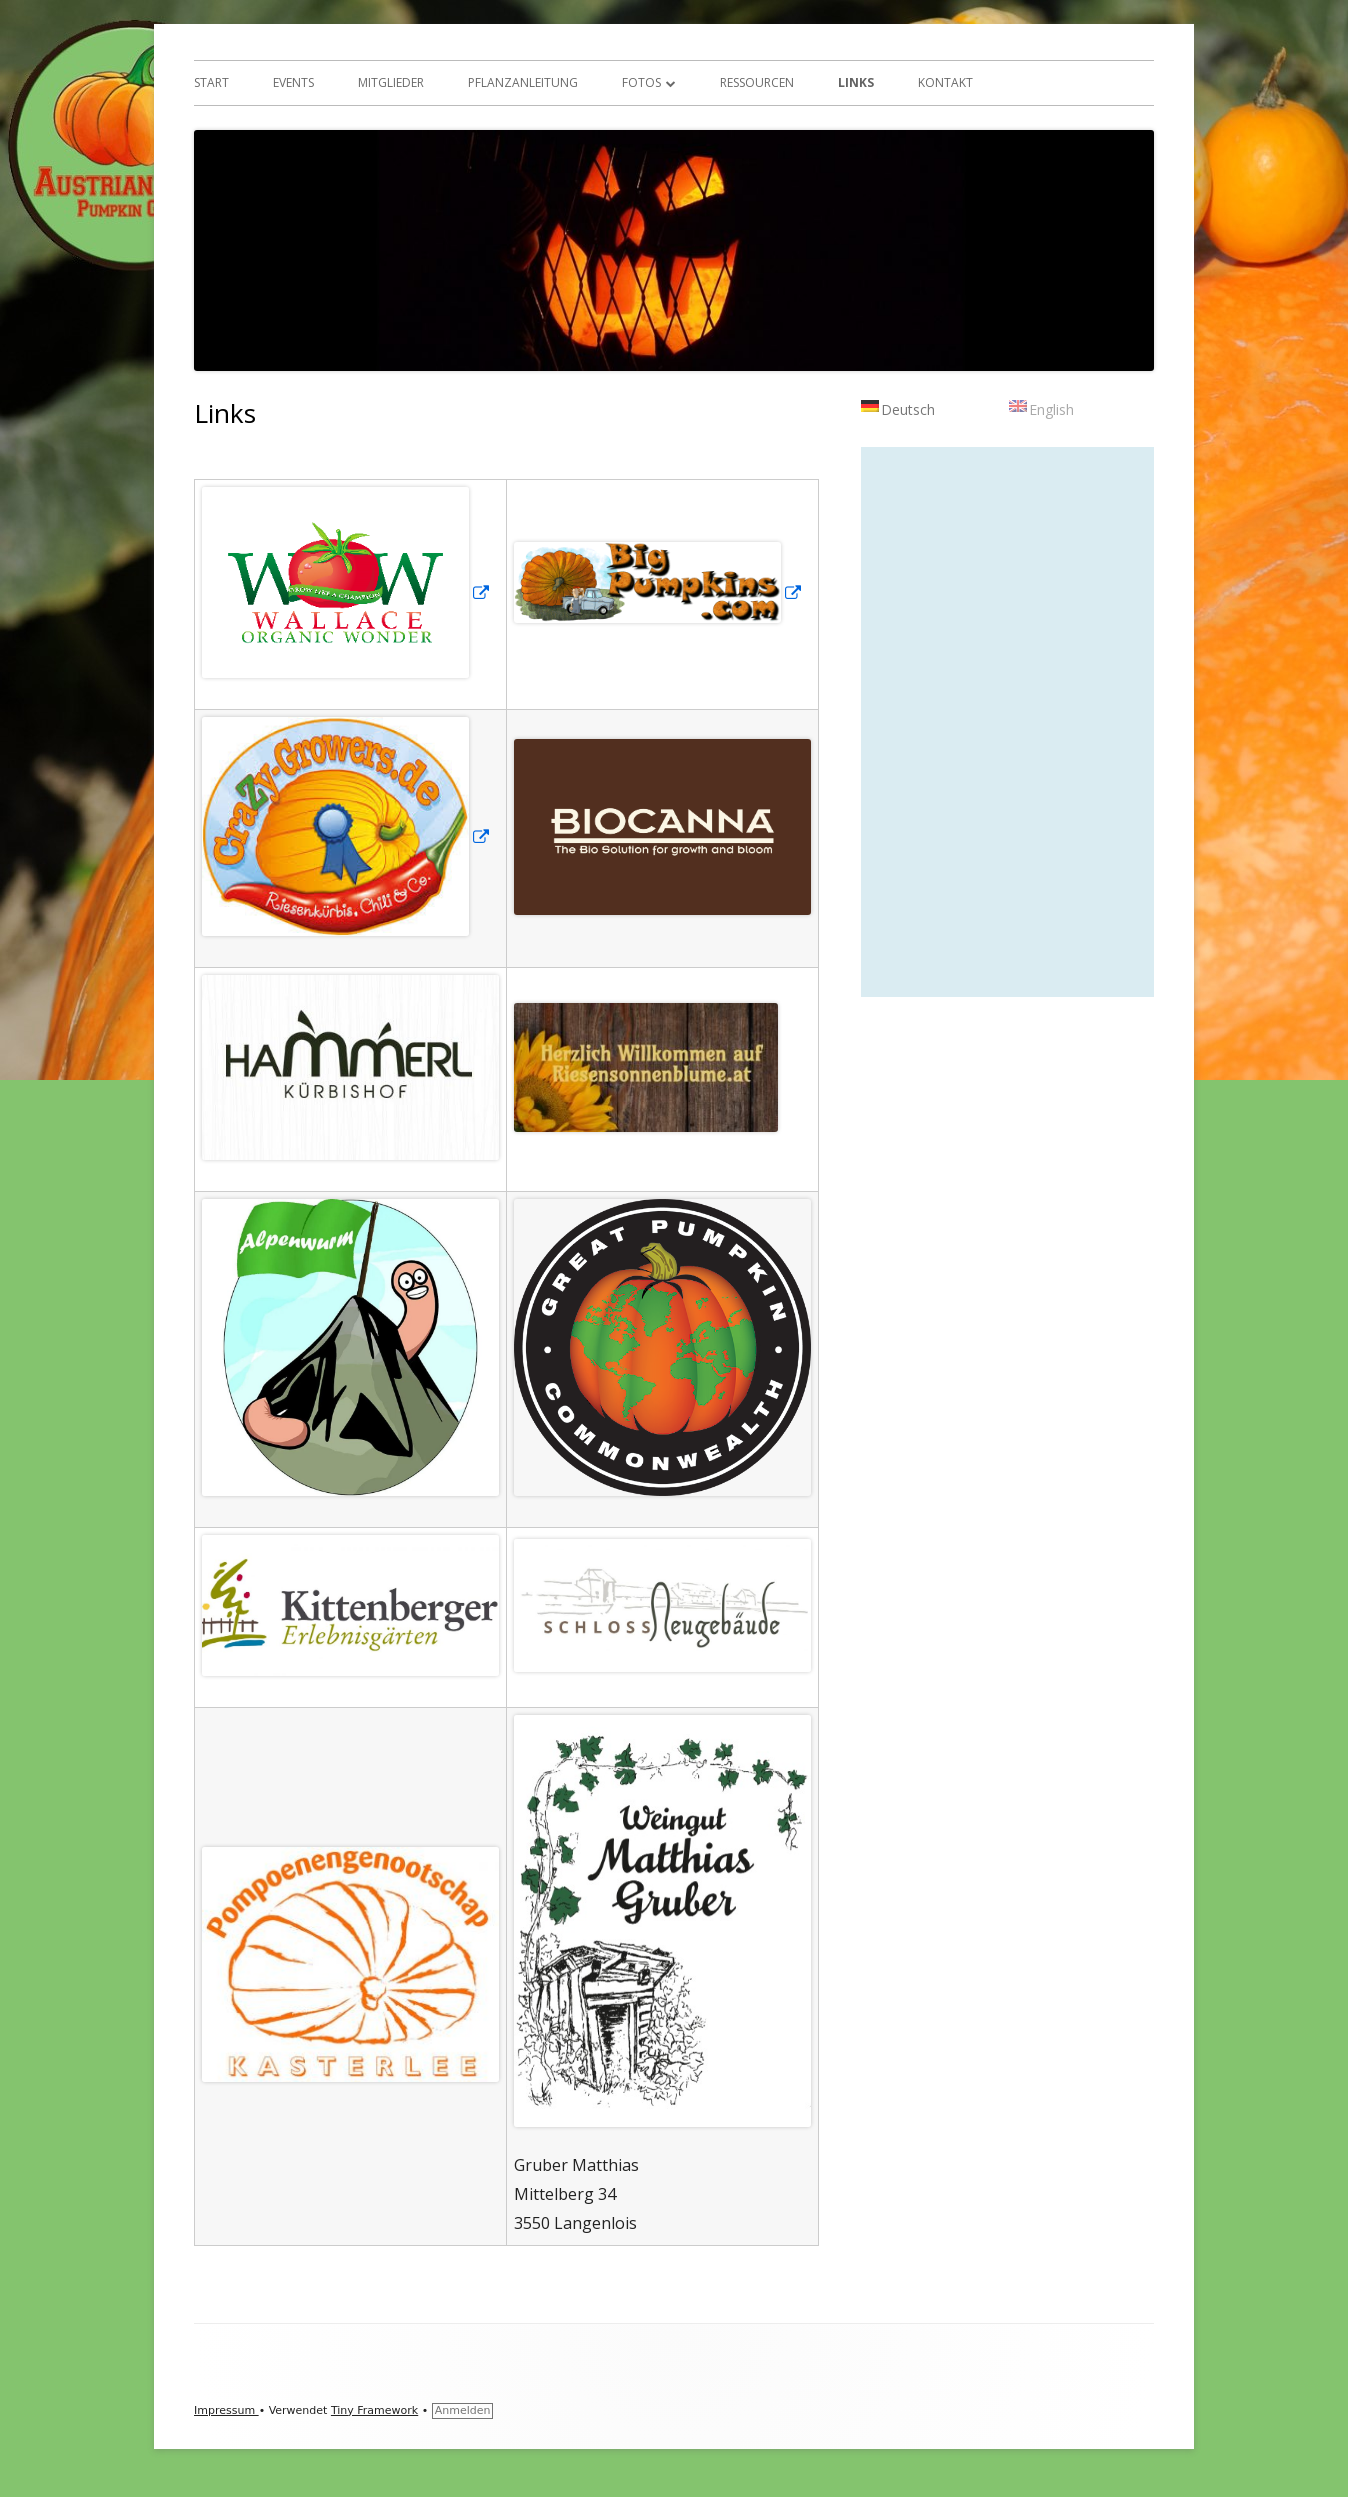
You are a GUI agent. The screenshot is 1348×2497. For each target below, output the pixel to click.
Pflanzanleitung (523, 82)
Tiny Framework (374, 2410)
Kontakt (945, 82)
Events (293, 82)
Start (211, 82)
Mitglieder (391, 82)
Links (856, 82)
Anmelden (463, 2410)
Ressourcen (757, 82)
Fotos (641, 82)
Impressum (226, 2410)
